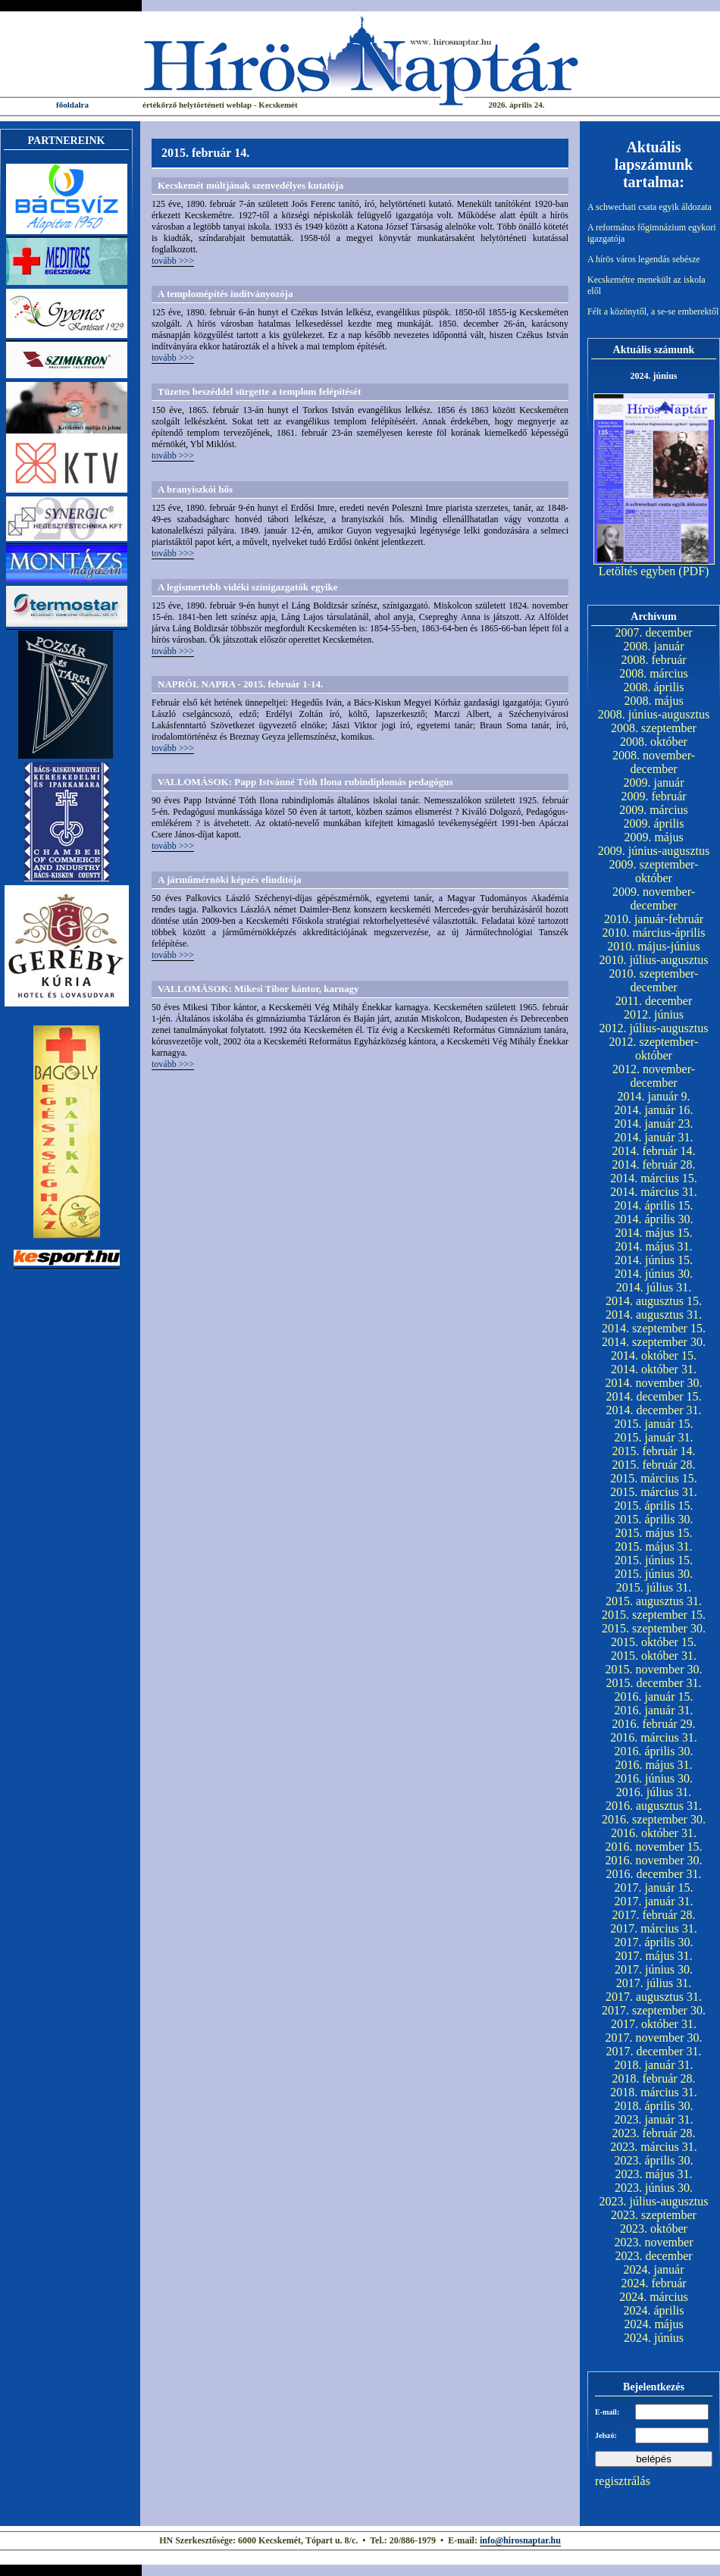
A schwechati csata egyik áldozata (649, 207)
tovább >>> (173, 260)
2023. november (654, 2242)
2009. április (654, 823)
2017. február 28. (653, 1914)
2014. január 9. (654, 1096)
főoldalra (72, 104)
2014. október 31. (654, 1369)
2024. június (654, 2337)
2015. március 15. (653, 1478)
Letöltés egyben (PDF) (654, 571)
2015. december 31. (653, 1682)
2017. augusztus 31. (654, 1996)
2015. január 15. (654, 1423)
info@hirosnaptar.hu (520, 2540)
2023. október (653, 2228)
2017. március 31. (653, 1928)
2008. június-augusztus (654, 714)
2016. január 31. (654, 1710)
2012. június (654, 1014)
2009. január (654, 782)
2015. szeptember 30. (654, 1628)
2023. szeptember (654, 2214)
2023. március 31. (653, 2146)
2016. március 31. (653, 1737)
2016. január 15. (654, 1696)
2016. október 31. (654, 1832)
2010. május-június (653, 946)
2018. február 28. (653, 2078)
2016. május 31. (653, 1764)
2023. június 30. (654, 2187)
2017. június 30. (654, 1969)
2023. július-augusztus (654, 2201)
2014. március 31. (653, 1191)
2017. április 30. (654, 1942)
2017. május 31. (653, 1955)
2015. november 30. (654, 1669)
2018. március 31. (653, 2092)
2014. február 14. (653, 1150)
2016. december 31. (653, 1873)
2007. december (653, 632)
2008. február (653, 659)
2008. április (654, 687)
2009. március (653, 809)
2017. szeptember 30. (654, 2010)
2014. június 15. (654, 1260)
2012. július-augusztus (654, 1028)
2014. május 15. (653, 1232)
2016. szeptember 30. (654, 1819)
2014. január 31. (654, 1137)
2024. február (653, 2283)
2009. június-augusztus (654, 850)
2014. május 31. (653, 1246)
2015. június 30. (654, 1573)
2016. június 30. (654, 1778)
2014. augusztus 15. (654, 1300)
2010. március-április (654, 932)
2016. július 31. (654, 1792)
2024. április (654, 2310)
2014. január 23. (654, 1123)
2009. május (653, 837)
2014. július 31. (654, 1287)
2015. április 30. (654, 1519)
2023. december (653, 2255)
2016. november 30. (654, 1860)
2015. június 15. (654, 1560)
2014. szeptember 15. (654, 1328)
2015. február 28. (653, 1464)
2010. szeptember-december (654, 980)
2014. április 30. (654, 1219)
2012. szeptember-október (654, 1048)
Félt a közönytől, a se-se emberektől (652, 311)
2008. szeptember (654, 727)
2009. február (653, 796)
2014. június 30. (654, 1273)
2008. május (653, 700)
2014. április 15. (654, 1205)
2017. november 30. (654, 2037)
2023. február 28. (653, 2133)
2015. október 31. (654, 1655)
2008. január (654, 646)
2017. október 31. (654, 2023)
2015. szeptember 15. (654, 1614)
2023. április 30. (654, 2160)
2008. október (653, 741)
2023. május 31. (653, 2174)
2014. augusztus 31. (654, 1314)
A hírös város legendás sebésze (643, 259)
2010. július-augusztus (654, 959)
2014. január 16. (654, 1109)
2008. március (653, 673)
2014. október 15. (654, 1355)
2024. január (654, 2269)
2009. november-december (653, 898)
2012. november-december (653, 1076)
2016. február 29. (653, 1723)
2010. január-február (653, 918)
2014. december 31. (653, 1410)
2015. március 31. (653, 1491)
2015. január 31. (654, 1437)
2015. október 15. (654, 1641)
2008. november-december (653, 762)
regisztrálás (622, 2480)
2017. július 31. (654, 1983)
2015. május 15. (653, 1532)
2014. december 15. (653, 1396)
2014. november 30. (654, 1382)
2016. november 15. (654, 1846)
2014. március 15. (653, 1178)
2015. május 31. (653, 1546)
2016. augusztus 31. (654, 1805)
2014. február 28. (653, 1164)
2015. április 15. (654, 1505)
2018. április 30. (654, 2105)
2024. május (653, 2324)
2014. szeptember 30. (654, 1341)
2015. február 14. (653, 1451)
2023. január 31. (654, 2119)
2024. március (653, 2296)
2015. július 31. (654, 1587)
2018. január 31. (654, 2064)
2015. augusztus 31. (654, 1601)
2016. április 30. (654, 1751)
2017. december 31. (653, 2051)
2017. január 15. (654, 1887)
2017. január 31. (654, 1901)
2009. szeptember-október (654, 871)
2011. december (654, 1000)
